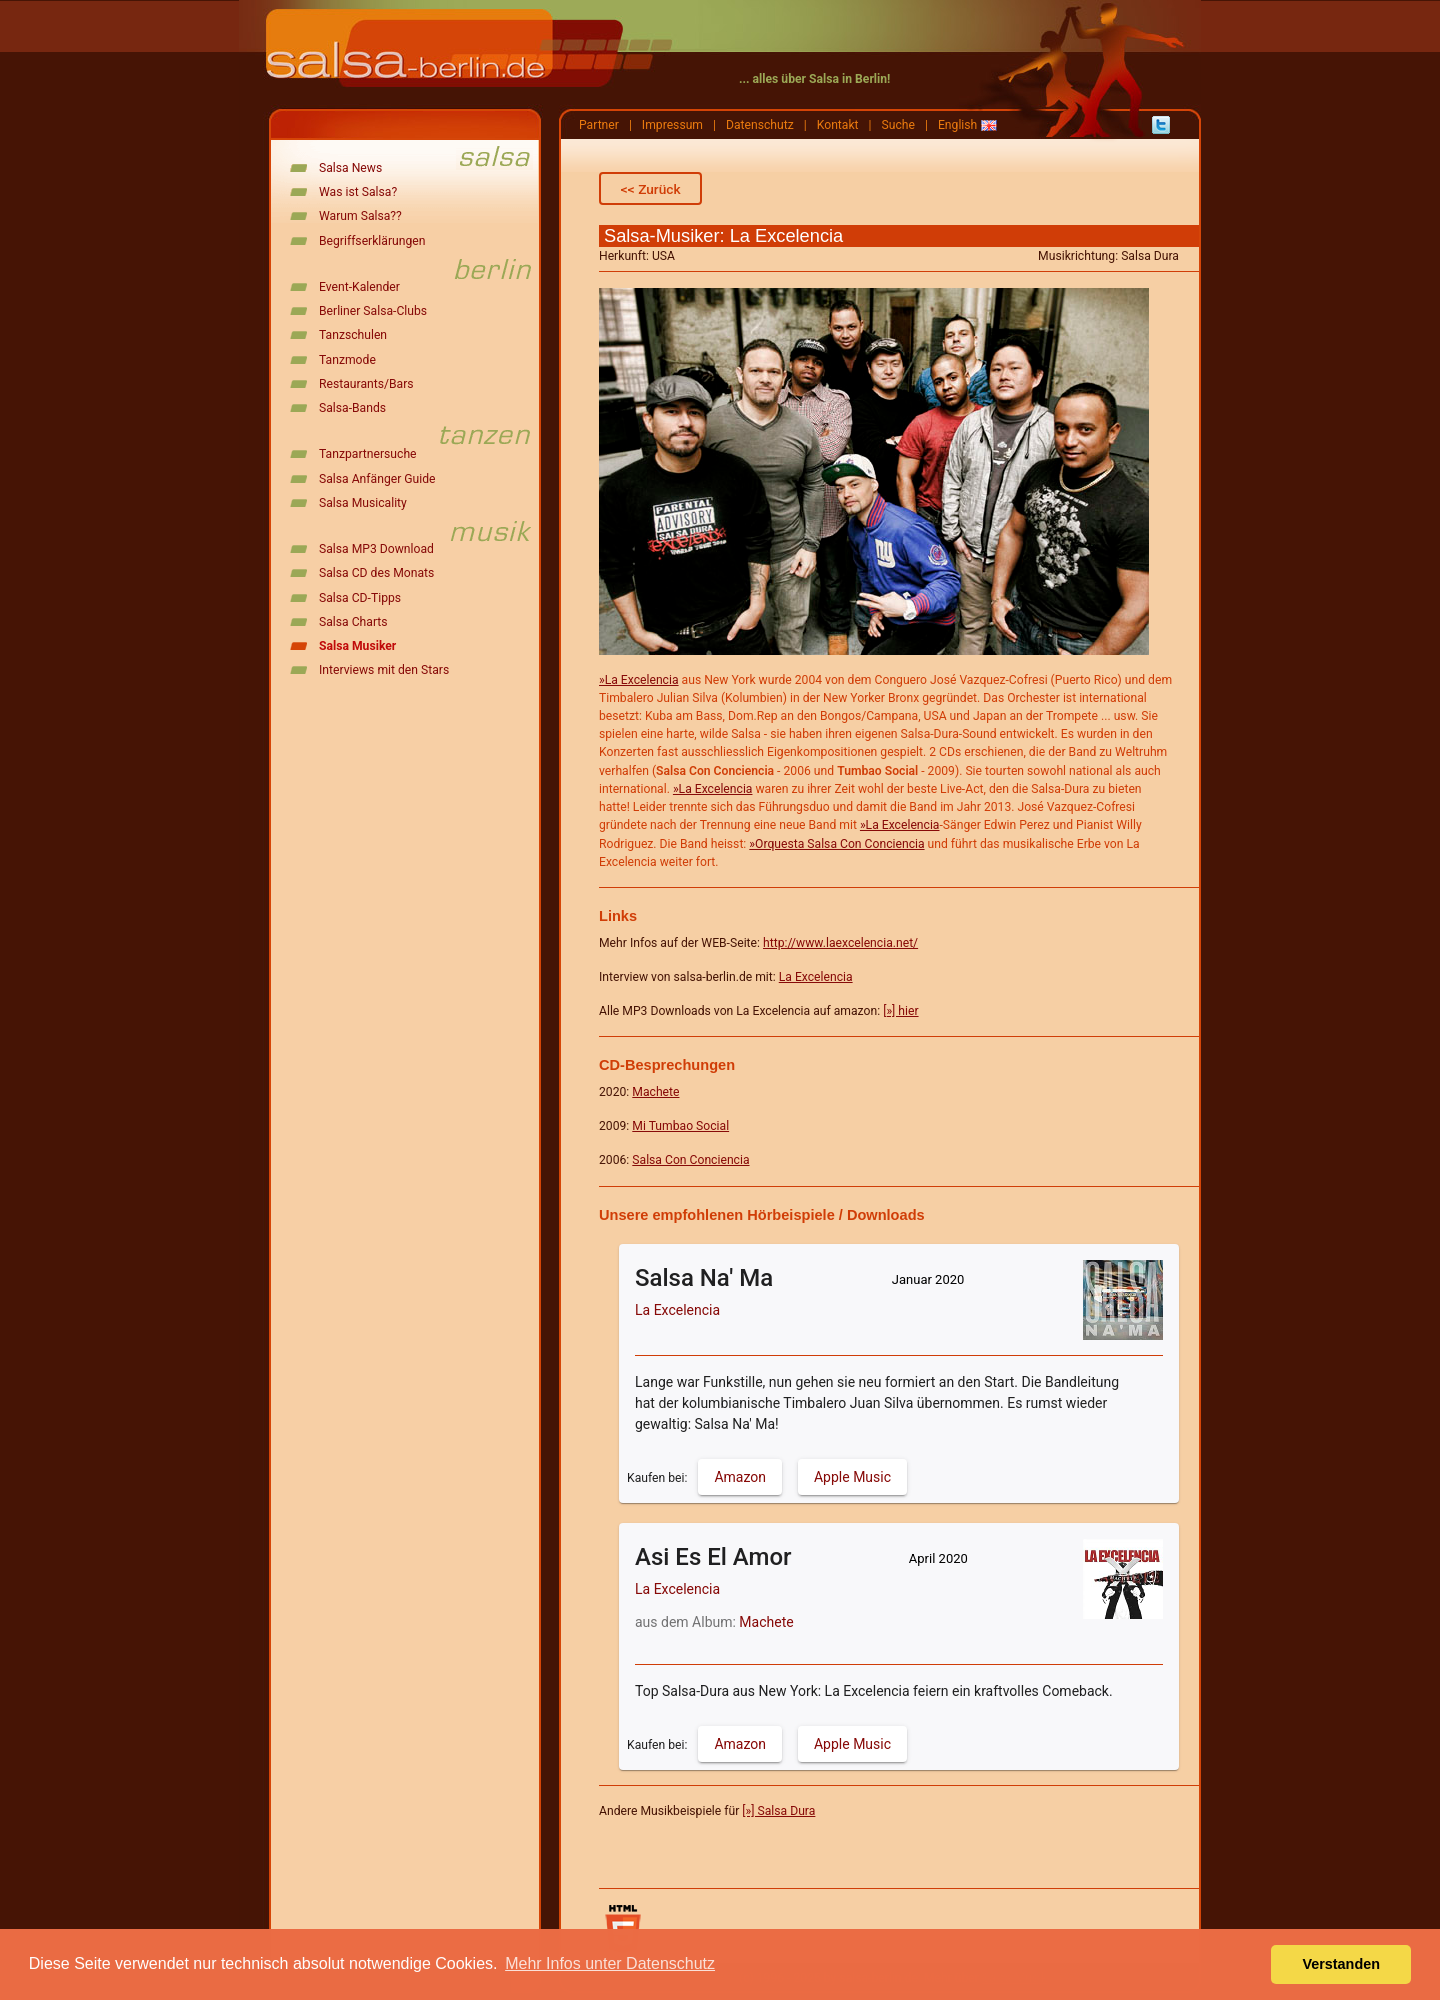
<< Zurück (651, 189)
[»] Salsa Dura (778, 1811)
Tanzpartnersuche (368, 454)
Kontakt (838, 125)
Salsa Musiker (357, 646)
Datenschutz (760, 125)
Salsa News (350, 168)
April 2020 (938, 1558)
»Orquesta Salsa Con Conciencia (836, 844)
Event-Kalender (359, 287)
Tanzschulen (353, 335)
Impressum (672, 125)
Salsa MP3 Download (376, 549)
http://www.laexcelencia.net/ (840, 943)
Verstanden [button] (1341, 1964)
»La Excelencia (639, 680)
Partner (599, 125)
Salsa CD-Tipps (360, 598)
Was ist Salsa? (358, 192)
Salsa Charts (353, 622)
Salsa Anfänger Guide (377, 479)
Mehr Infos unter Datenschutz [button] (610, 1963)
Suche (898, 125)
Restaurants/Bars (366, 384)
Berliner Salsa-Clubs (373, 311)
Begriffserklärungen (372, 241)
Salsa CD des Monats (376, 573)
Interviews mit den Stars (384, 670)
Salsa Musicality (363, 503)
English (957, 125)
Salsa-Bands (352, 408)
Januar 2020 (928, 1279)
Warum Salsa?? (360, 216)
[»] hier (900, 1011)
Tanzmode (347, 360)
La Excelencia (816, 977)
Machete (766, 1622)
